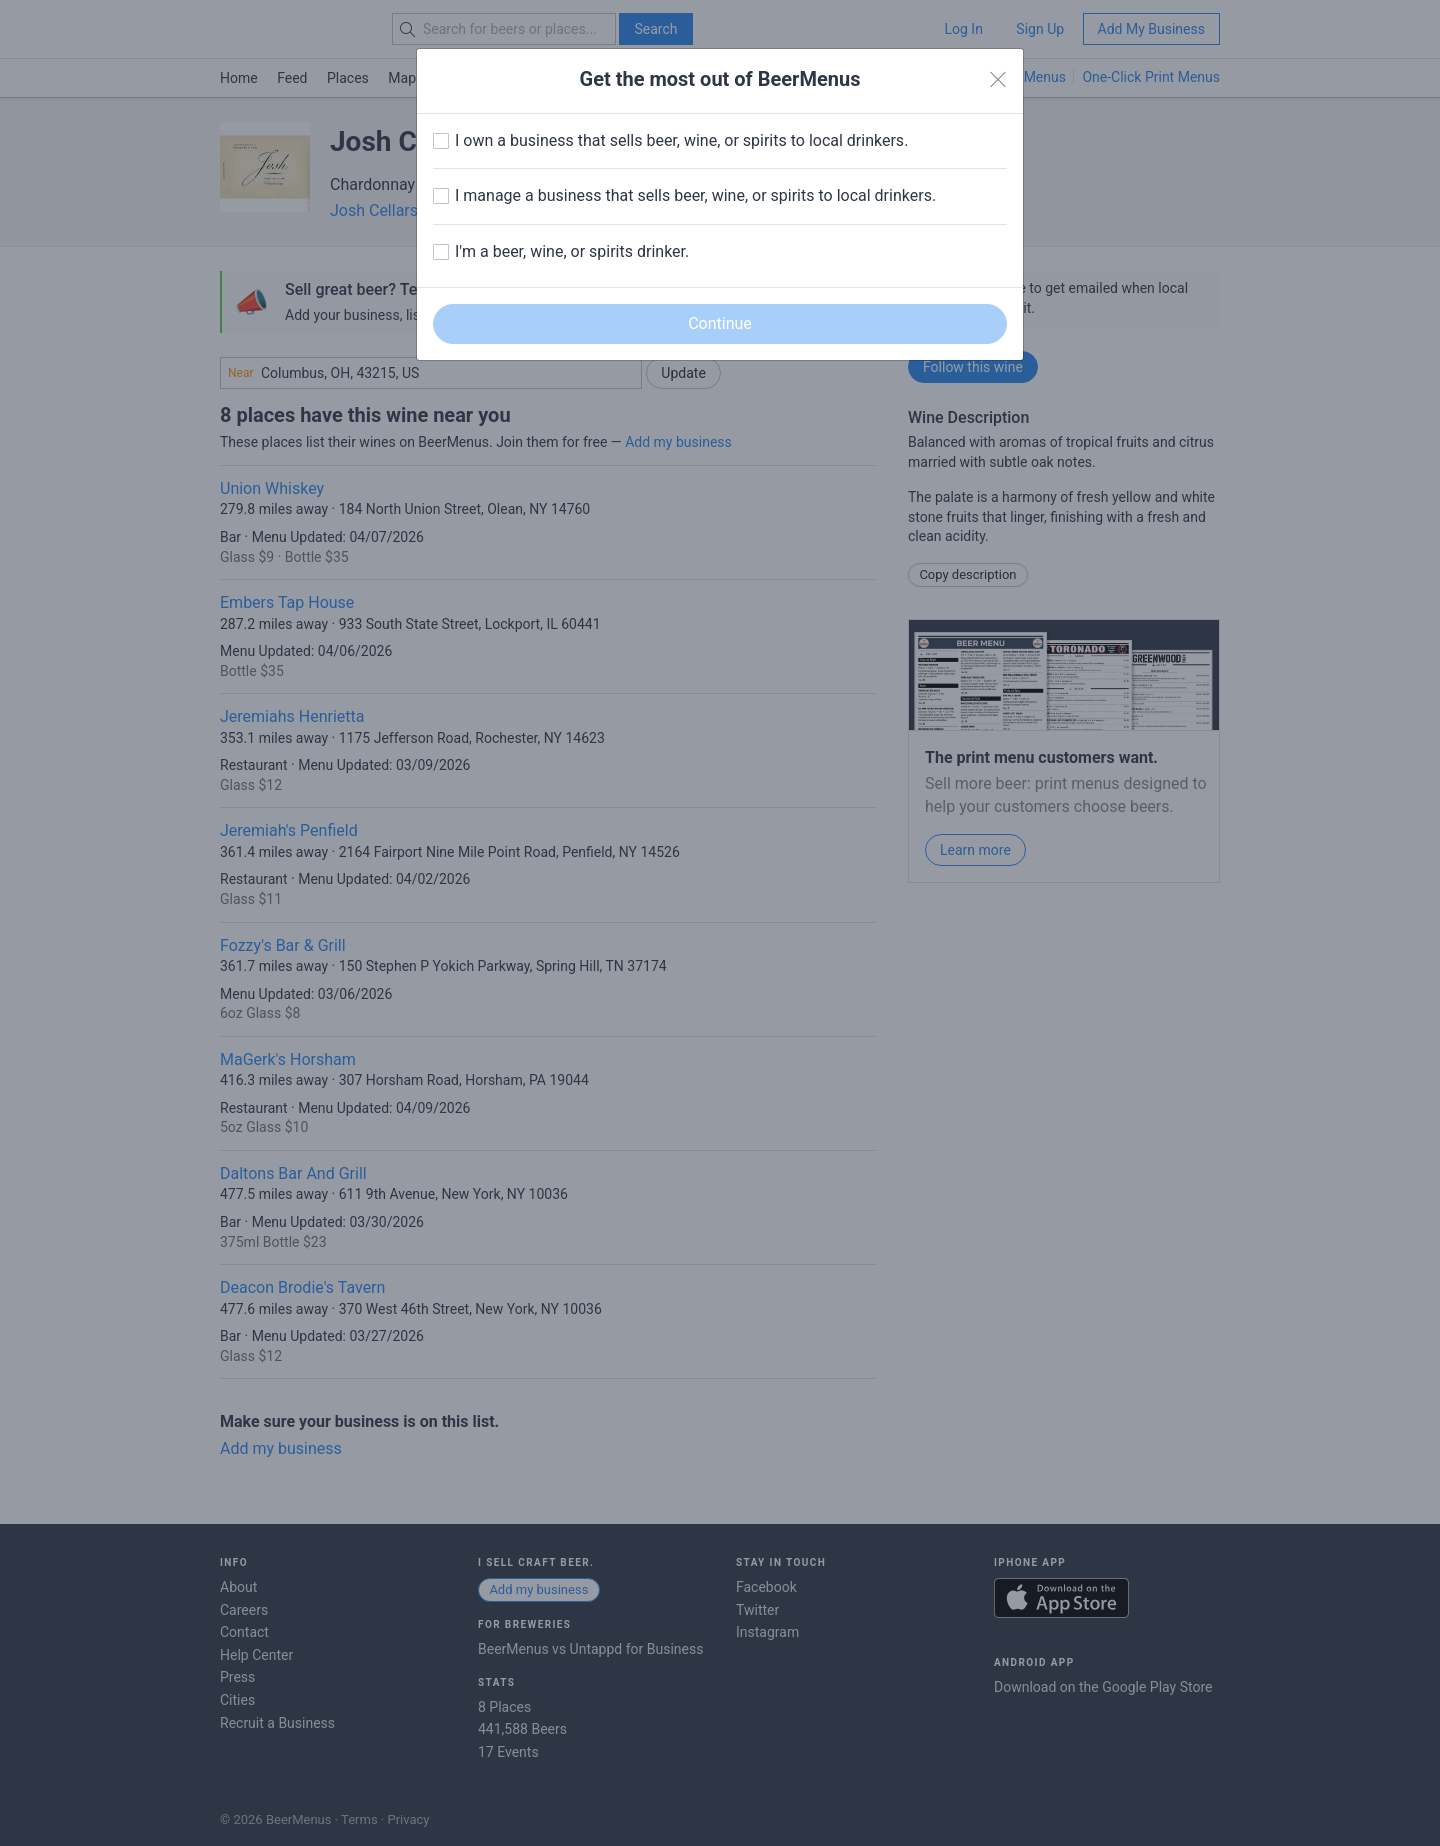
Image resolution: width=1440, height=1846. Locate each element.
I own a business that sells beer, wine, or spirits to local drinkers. (681, 140)
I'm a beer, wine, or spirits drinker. (572, 251)
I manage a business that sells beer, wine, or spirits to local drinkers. (695, 195)
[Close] (998, 80)
